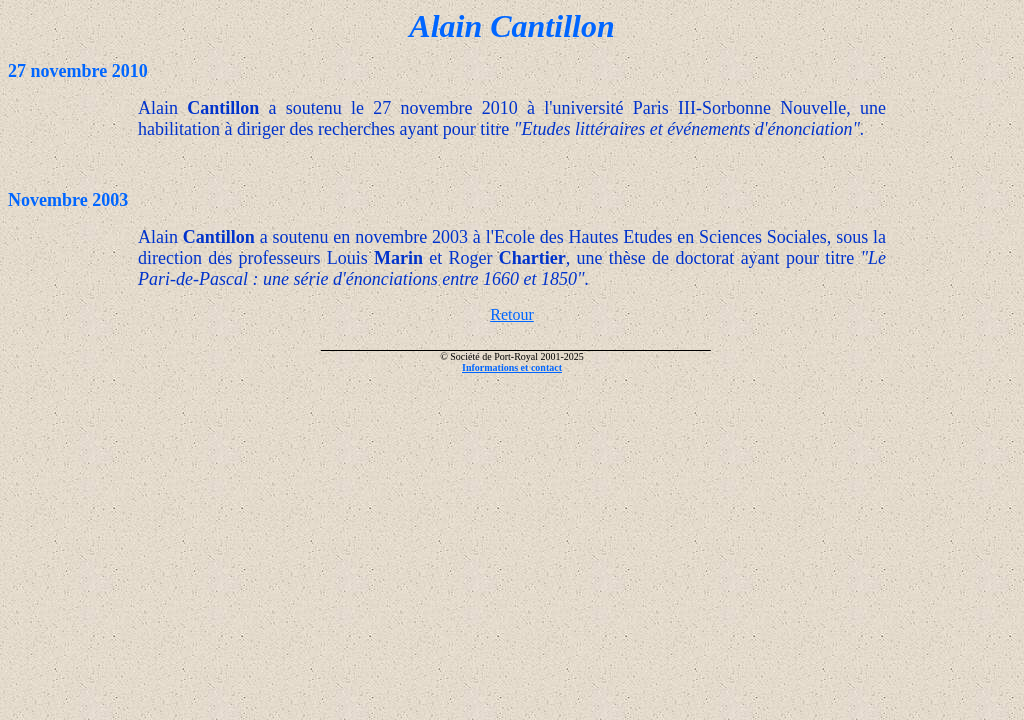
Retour (512, 314)
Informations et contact (512, 367)
